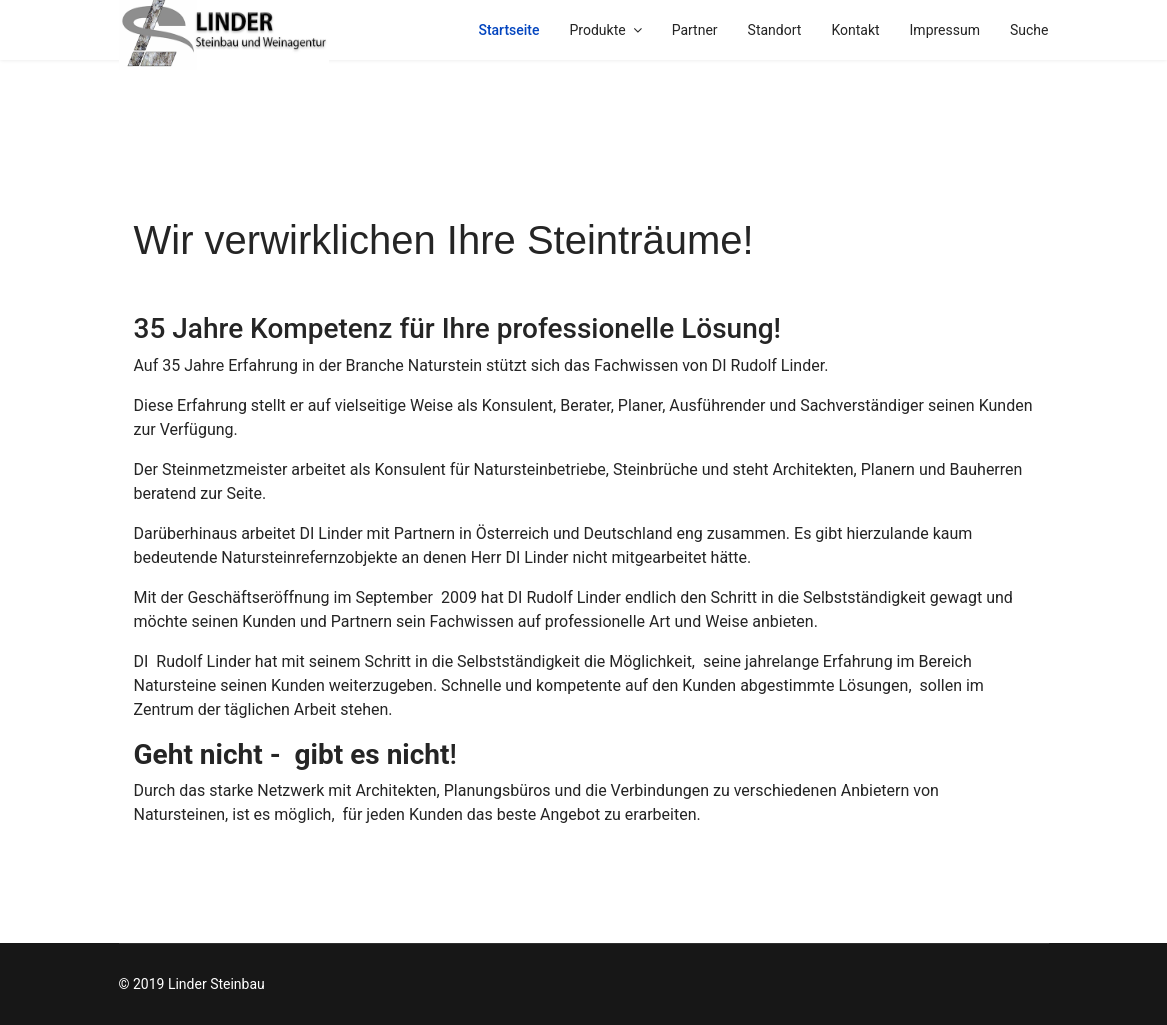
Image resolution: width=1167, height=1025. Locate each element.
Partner (695, 30)
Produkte (598, 30)
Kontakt (855, 30)
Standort (775, 30)
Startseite (508, 30)
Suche (1029, 30)
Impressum (945, 30)
